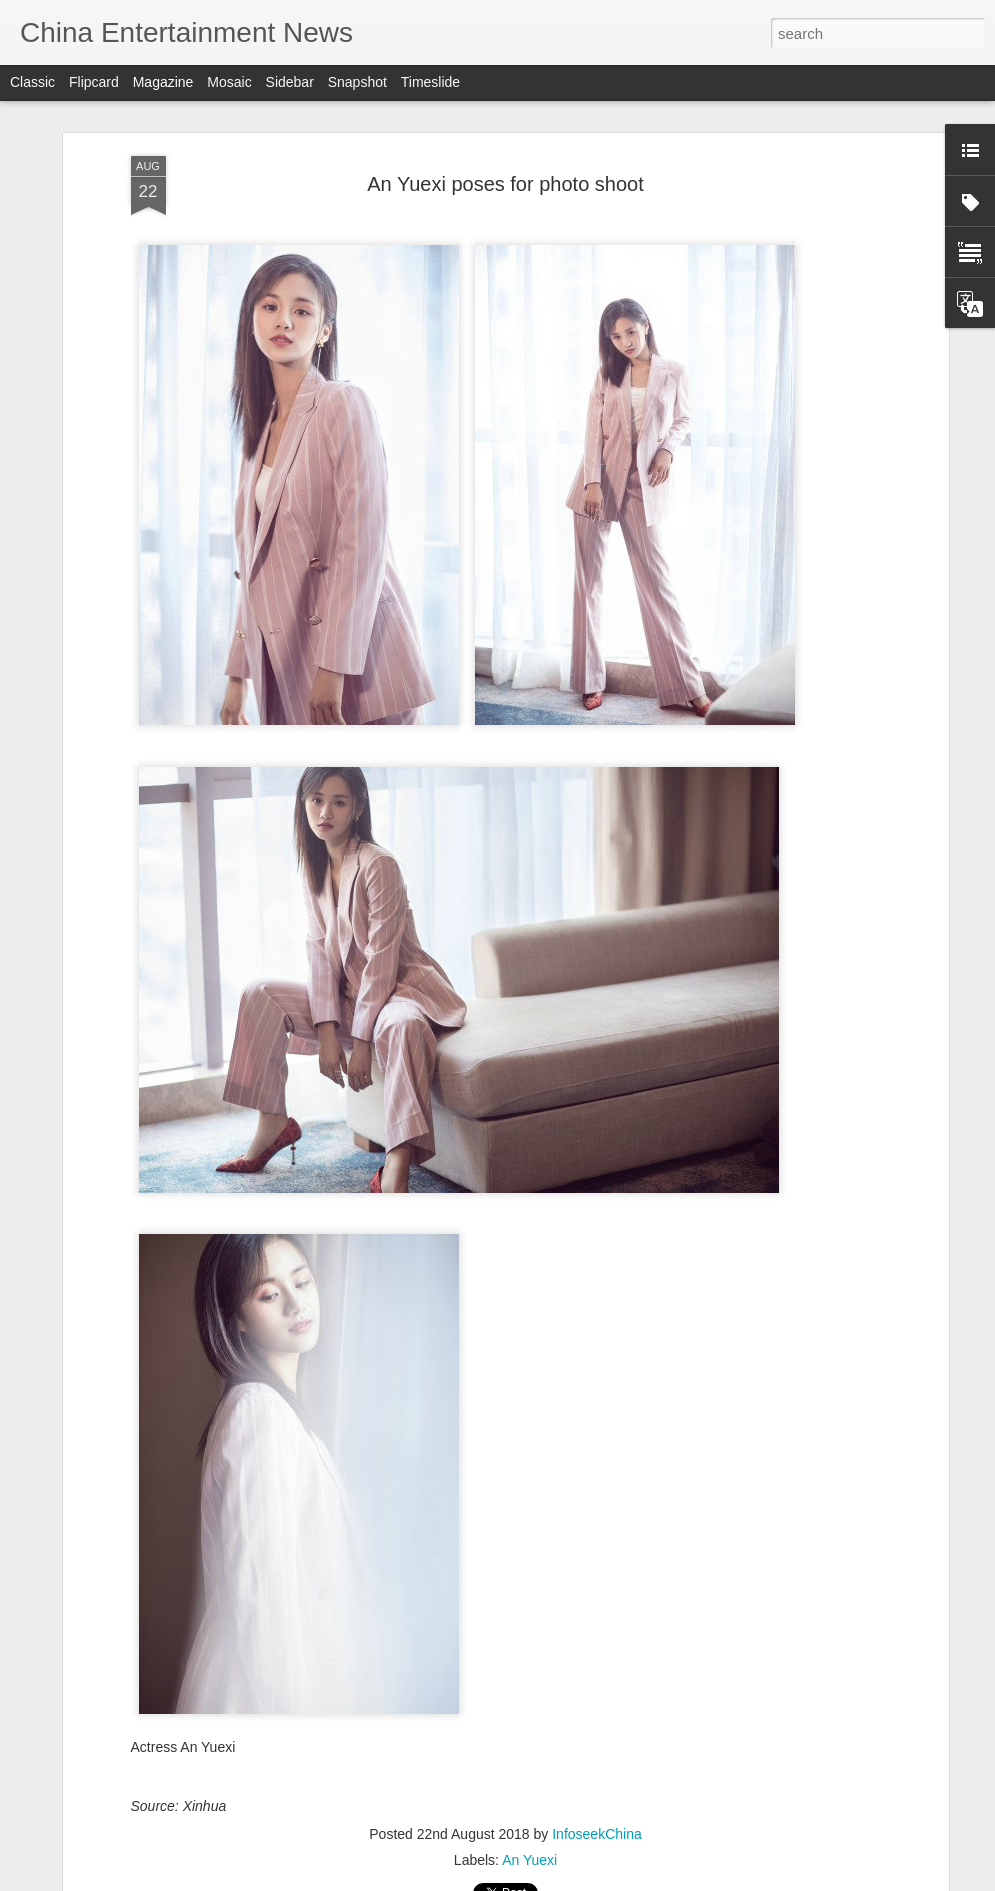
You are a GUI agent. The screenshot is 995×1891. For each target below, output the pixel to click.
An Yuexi (529, 1860)
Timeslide (430, 82)
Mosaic (229, 82)
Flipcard (94, 82)
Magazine (163, 82)
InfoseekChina (597, 1834)
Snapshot (357, 82)
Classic (32, 82)
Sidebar (290, 82)
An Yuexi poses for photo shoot (505, 184)
